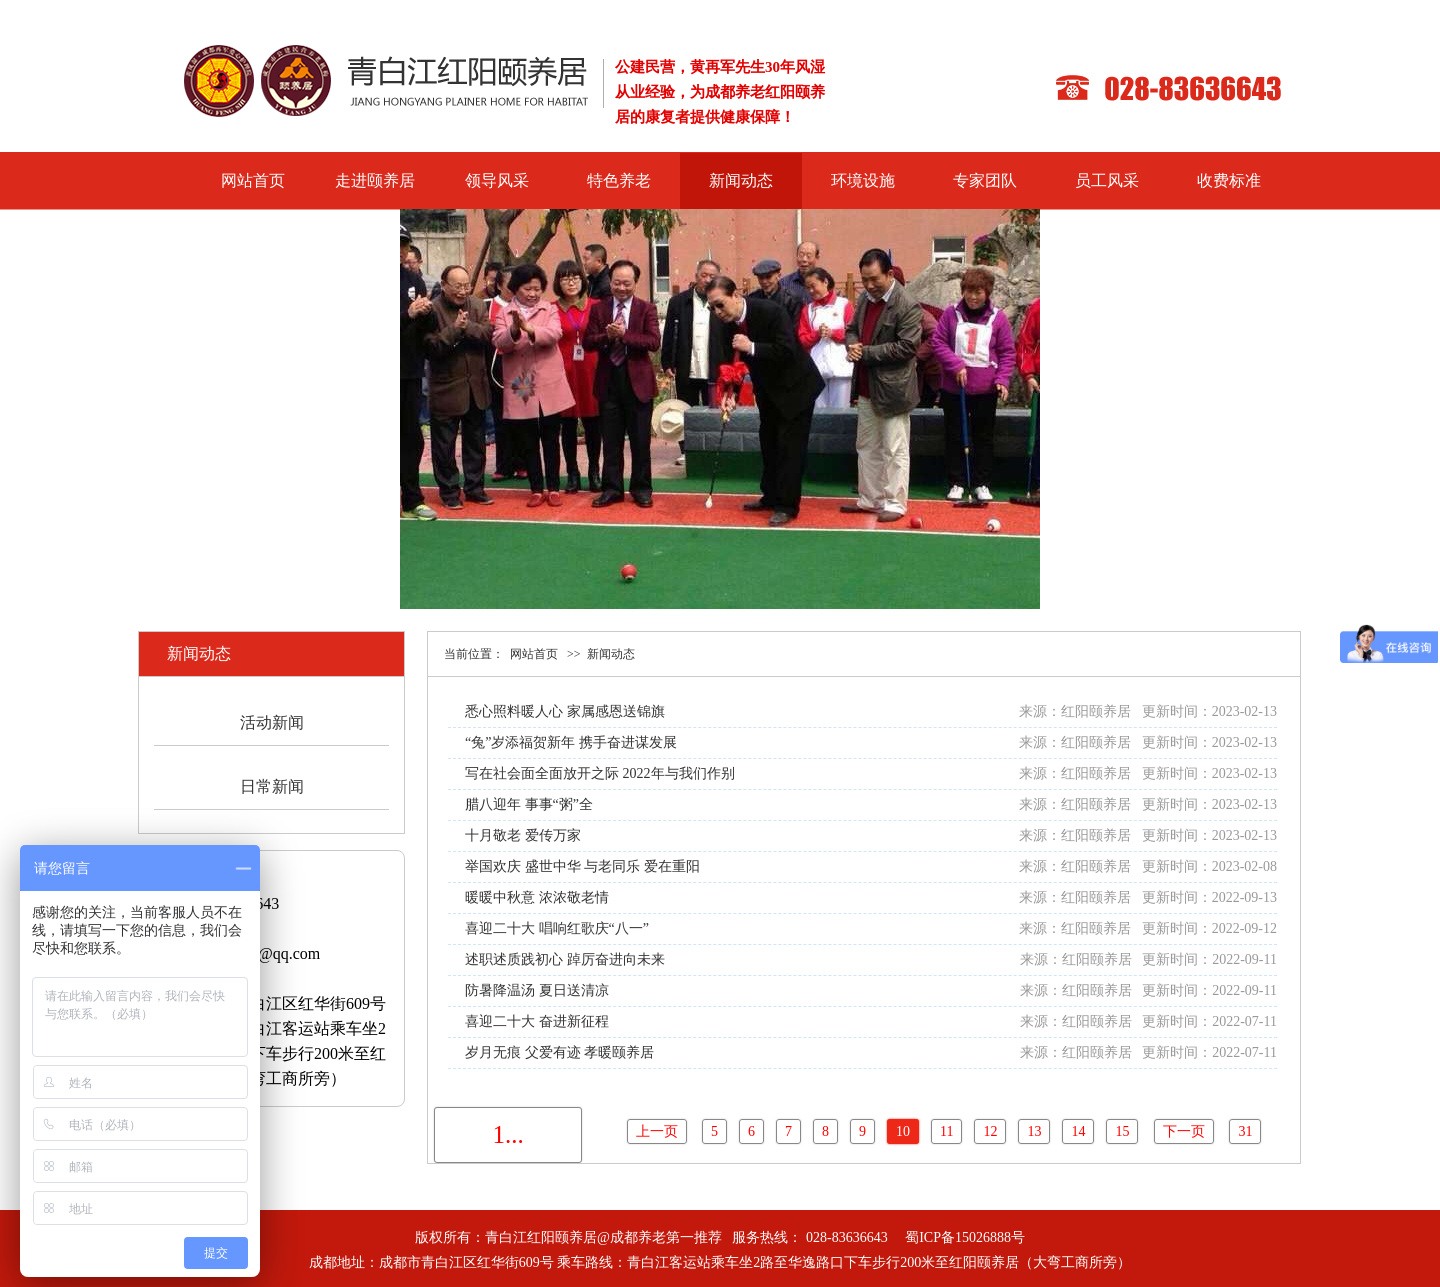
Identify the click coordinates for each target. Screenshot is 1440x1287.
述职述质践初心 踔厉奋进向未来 (565, 959)
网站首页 (253, 180)
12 (990, 1131)
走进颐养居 (375, 180)
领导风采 (497, 180)
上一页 (657, 1131)
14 (1078, 1131)
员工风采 (1107, 180)
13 (1034, 1131)
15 (1122, 1131)
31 (1245, 1131)
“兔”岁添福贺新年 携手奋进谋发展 (571, 742)
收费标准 (1229, 180)
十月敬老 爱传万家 (523, 835)
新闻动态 (741, 180)
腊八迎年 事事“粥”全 (529, 804)
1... (507, 1134)
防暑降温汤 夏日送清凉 (537, 990)
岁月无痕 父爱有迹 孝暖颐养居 (559, 1052)
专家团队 (985, 180)
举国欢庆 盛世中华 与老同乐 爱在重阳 (582, 866)
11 (946, 1131)
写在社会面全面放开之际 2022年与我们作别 (600, 773)
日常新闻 (272, 786)
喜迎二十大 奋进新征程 (537, 1021)
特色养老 (619, 180)
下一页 (1184, 1131)
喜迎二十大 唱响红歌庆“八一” (557, 928)
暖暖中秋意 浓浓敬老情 (537, 897)
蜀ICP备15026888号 (965, 1237)
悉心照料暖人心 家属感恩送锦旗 (565, 711)
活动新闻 (272, 722)
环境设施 (863, 180)
